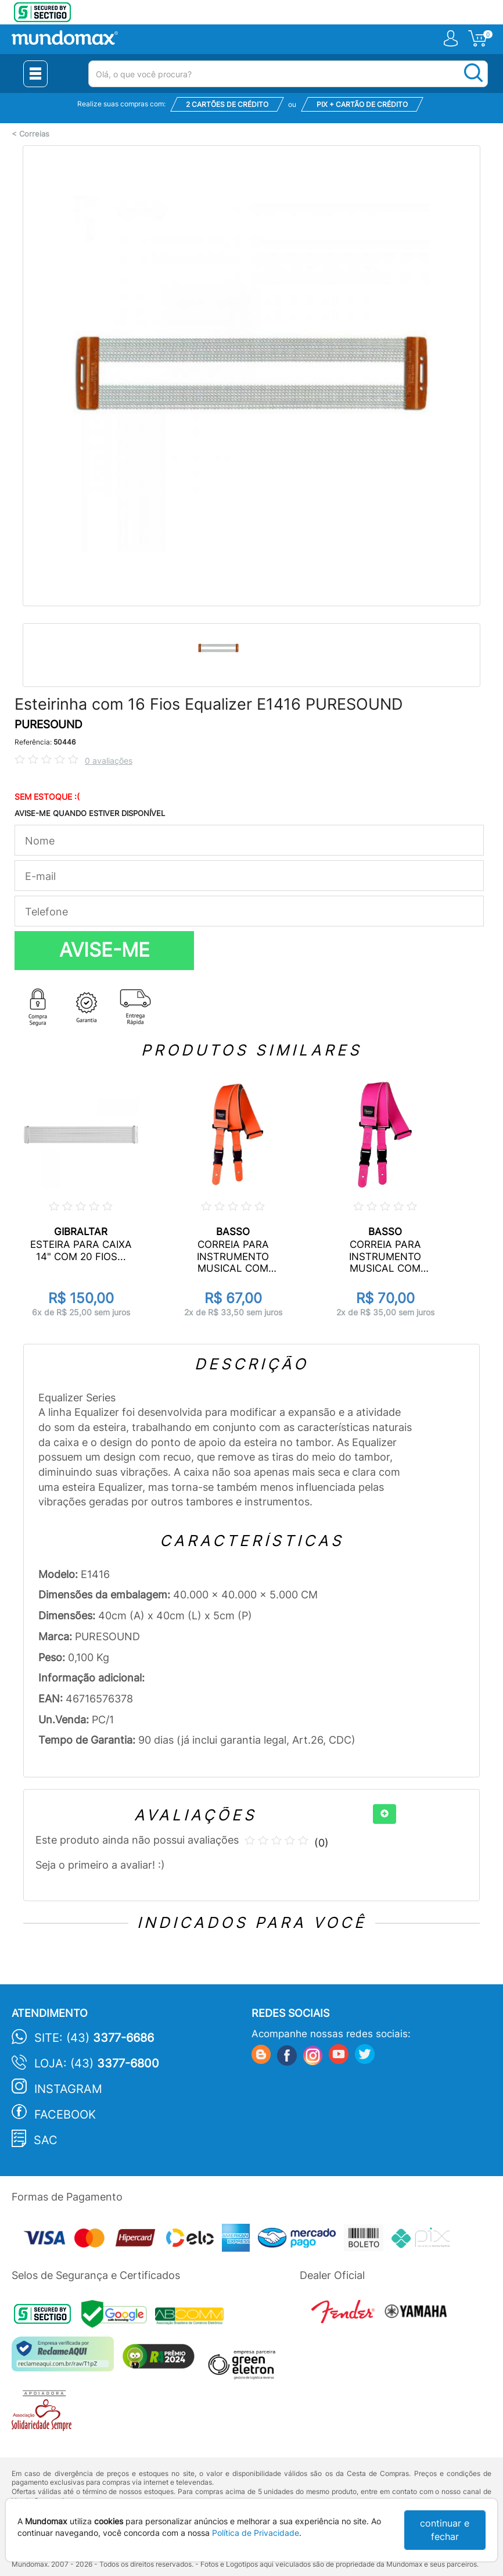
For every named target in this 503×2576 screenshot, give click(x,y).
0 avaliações (108, 760)
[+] (384, 1814)
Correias (34, 134)
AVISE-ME (104, 949)
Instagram (68, 2089)
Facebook (65, 2114)
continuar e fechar (444, 2529)
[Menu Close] (35, 73)
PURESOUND (48, 724)
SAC (46, 2140)
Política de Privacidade (255, 2533)
